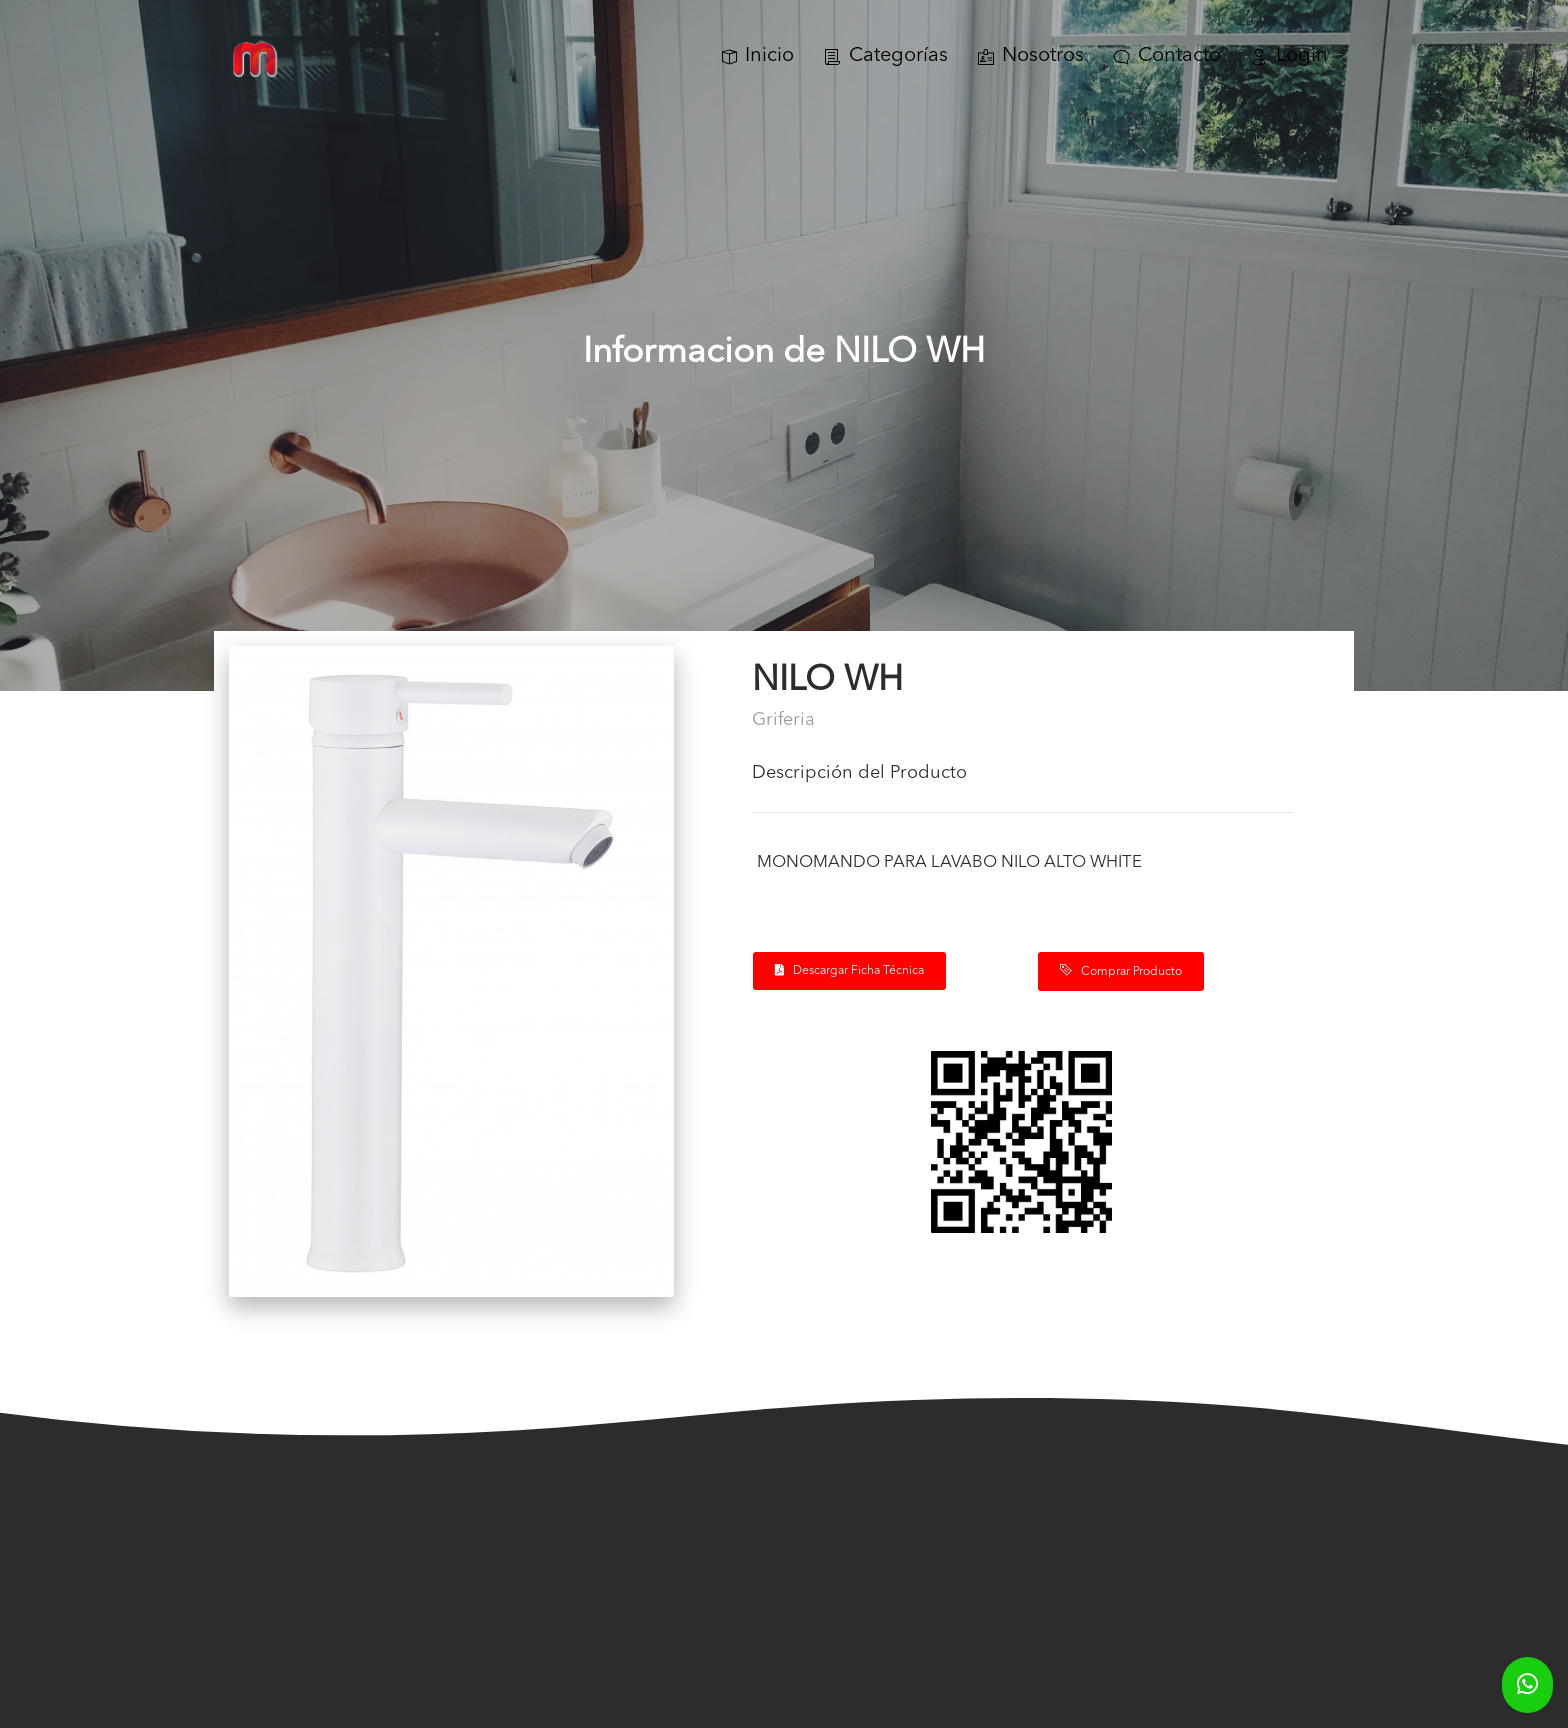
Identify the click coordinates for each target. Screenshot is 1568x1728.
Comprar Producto (1121, 971)
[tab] (1022, 781)
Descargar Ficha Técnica (849, 970)
